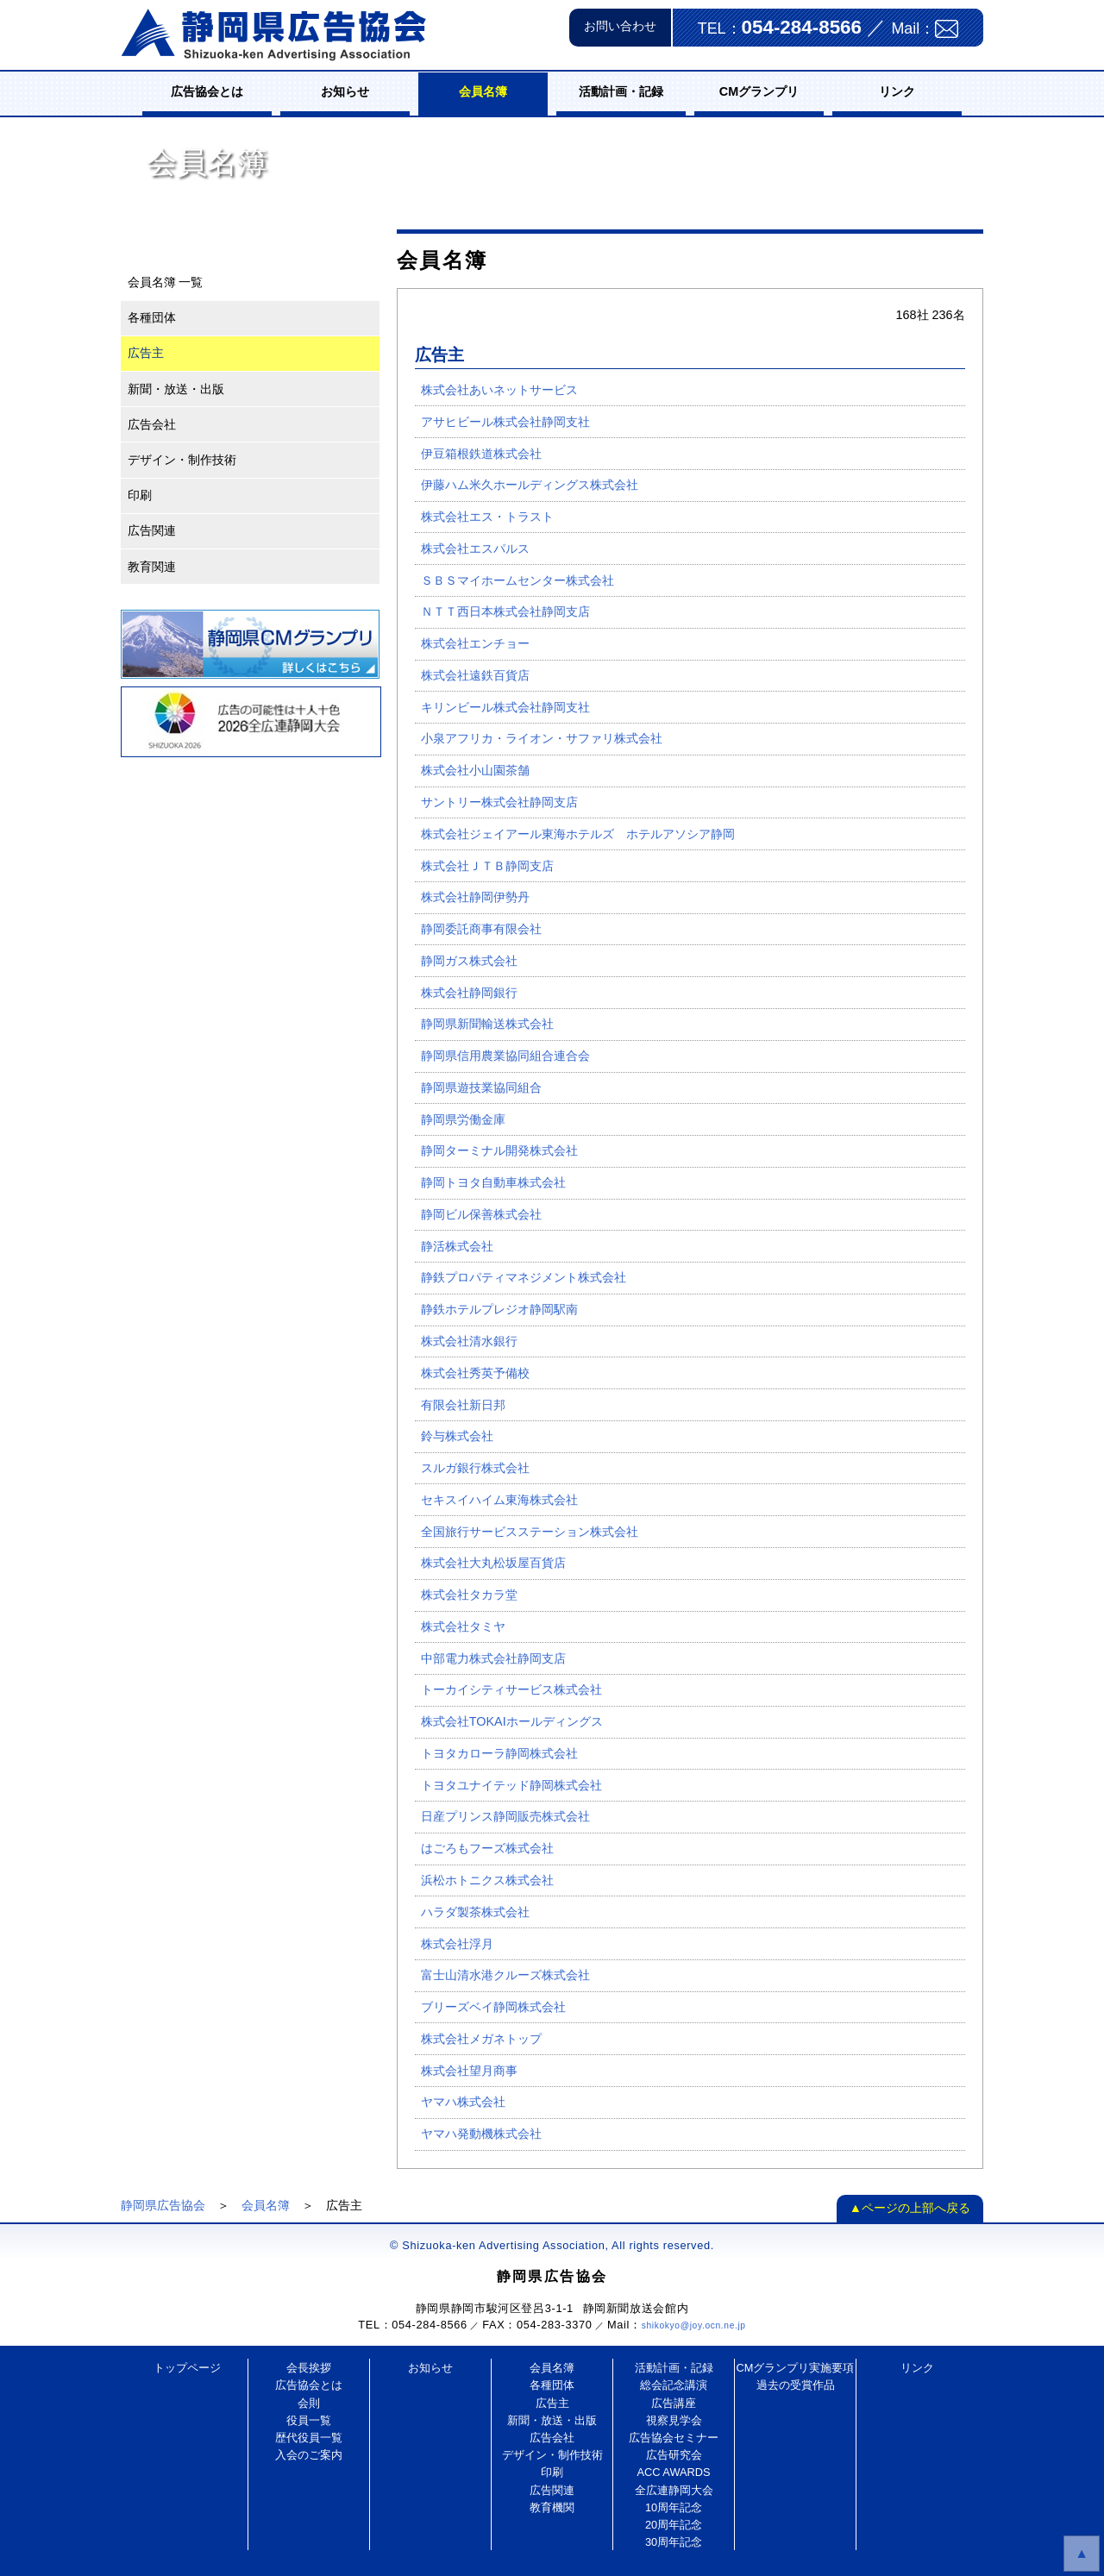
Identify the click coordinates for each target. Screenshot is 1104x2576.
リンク (897, 91)
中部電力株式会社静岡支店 (493, 1658)
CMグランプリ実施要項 (796, 2367)
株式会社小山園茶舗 (475, 770)
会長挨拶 (308, 2367)
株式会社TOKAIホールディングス (512, 1721)
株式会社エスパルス (475, 548)
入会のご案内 (308, 2454)
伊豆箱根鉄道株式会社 (481, 454)
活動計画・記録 (621, 91)
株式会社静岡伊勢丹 (475, 897)
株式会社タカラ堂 (469, 1594)
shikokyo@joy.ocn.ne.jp (694, 2325)
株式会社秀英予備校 (475, 1373)
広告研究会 (674, 2454)
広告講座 (673, 2403)
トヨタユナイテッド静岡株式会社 (511, 1785)
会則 (309, 2403)
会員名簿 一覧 (166, 282)
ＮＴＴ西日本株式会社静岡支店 (505, 611)
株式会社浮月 (457, 1944)
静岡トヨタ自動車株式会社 (493, 1182)
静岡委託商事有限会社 (481, 929)
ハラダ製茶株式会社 (475, 1912)
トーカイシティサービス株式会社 (511, 1689)
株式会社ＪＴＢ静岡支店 (487, 866)
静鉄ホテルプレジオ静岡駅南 (499, 1309)
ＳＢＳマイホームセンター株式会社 (517, 580)
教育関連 (152, 566)
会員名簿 (483, 91)
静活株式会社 (457, 1246)
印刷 (140, 495)
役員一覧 (308, 2420)
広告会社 (152, 424)
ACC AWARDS (673, 2472)
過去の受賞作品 (795, 2385)
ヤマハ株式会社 (463, 2102)
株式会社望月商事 (469, 2071)
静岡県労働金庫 (463, 1119)
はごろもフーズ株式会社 (487, 1848)
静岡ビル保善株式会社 (481, 1214)
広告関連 (152, 530)
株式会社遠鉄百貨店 (475, 675)
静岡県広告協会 (163, 2205)
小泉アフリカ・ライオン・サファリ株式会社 (541, 738)
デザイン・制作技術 (182, 460)
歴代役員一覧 (308, 2437)
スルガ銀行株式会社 (475, 1468)
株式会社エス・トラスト (487, 516)
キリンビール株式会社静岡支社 (505, 707)
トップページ (187, 2367)
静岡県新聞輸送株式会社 (487, 1024)
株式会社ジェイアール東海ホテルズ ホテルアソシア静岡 (578, 834)
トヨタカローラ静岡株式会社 (499, 1753)
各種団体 (152, 317)
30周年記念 (673, 2541)
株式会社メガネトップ (481, 2039)
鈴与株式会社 (457, 1436)
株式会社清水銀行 (469, 1341)
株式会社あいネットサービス (499, 390)
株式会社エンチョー (475, 643)
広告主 (146, 353)
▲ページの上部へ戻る (910, 2208)
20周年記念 (673, 2524)
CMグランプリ (759, 91)
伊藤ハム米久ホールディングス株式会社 (529, 485)
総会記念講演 (673, 2385)
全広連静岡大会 (674, 2490)
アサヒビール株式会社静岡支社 (505, 422)
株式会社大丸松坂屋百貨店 (493, 1563)
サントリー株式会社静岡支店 (499, 802)
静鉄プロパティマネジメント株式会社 (523, 1277)
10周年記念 (673, 2507)
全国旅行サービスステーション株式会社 (529, 1532)
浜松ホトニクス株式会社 (487, 1880)
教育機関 (552, 2507)
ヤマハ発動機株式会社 (481, 2133)
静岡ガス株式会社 (469, 961)
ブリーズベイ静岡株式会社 (493, 2007)
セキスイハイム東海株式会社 (499, 1500)
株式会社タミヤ (463, 1626)
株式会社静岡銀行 (469, 993)
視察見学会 (674, 2420)
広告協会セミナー (673, 2437)
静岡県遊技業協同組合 (481, 1087)
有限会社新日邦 (463, 1405)
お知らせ (345, 91)
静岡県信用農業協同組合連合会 (505, 1055)
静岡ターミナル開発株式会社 (499, 1150)
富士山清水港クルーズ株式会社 (505, 1975)
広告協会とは (207, 91)
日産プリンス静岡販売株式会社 (505, 1816)
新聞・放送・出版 (176, 389)
